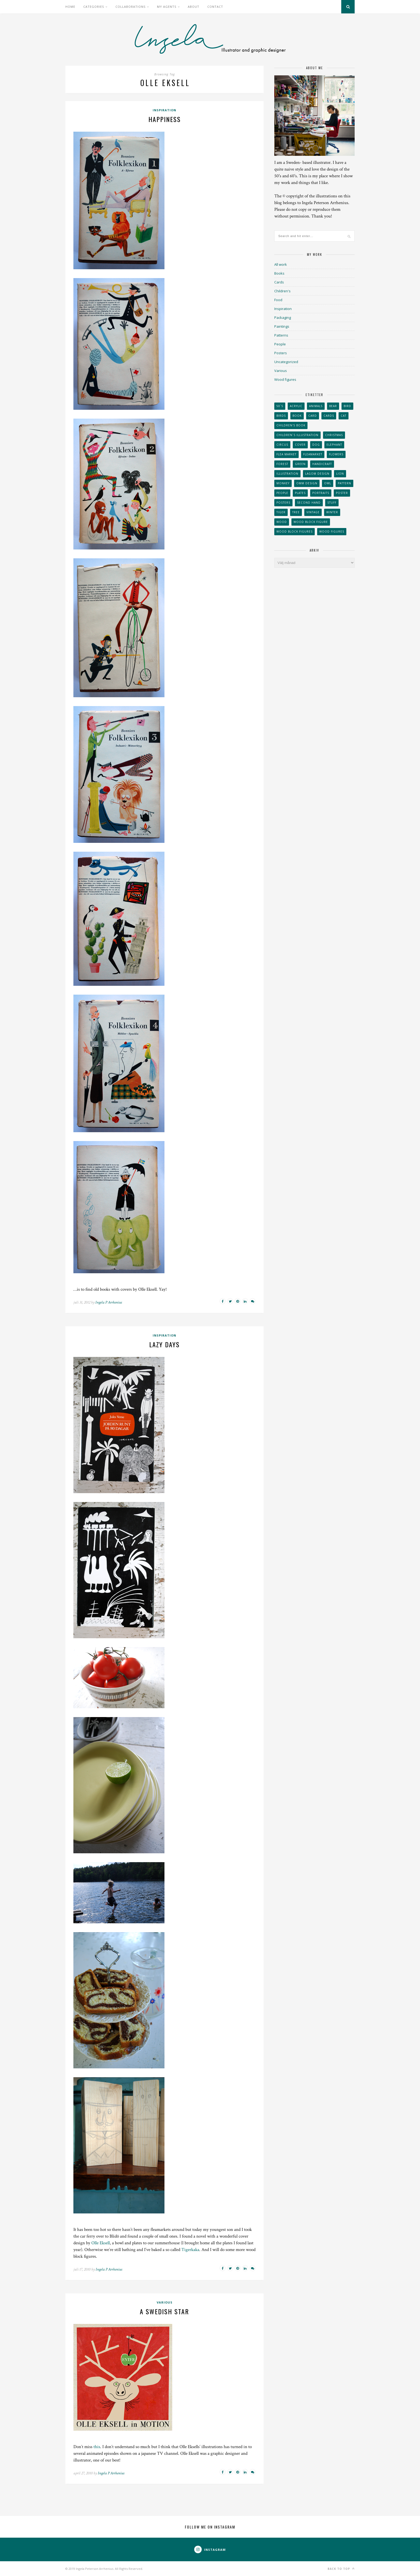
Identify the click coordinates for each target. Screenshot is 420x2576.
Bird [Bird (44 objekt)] (347, 406)
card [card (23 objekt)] (312, 416)
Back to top (341, 2569)
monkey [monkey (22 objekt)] (283, 483)
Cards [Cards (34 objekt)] (329, 416)
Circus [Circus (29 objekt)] (282, 444)
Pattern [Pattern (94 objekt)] (344, 483)
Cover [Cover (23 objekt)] (300, 444)
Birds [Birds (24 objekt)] (281, 416)
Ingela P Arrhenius (108, 1302)
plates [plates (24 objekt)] (300, 493)
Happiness (164, 119)
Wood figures (285, 379)
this (96, 2447)
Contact (215, 7)
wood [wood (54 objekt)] (281, 522)
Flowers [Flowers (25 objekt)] (336, 454)
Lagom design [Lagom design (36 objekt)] (317, 473)
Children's (282, 291)
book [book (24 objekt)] (297, 416)
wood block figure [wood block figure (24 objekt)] (311, 522)
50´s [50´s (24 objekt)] (279, 406)
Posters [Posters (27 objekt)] (283, 502)
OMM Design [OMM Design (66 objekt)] (306, 483)
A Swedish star (164, 2311)
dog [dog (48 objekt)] (316, 444)
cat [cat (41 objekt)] (343, 416)
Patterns (281, 335)
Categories (93, 7)
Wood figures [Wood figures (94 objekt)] (331, 531)
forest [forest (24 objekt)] (282, 464)
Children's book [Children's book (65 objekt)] (290, 425)
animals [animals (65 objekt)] (315, 406)
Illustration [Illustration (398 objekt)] (287, 473)
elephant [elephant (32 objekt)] (334, 444)
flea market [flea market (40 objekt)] (286, 454)
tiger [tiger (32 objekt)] (281, 512)
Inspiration (164, 110)
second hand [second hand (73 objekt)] (309, 502)
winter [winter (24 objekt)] (332, 512)
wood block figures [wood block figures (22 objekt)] (294, 531)
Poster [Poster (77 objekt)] (342, 493)
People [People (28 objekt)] (282, 493)
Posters (280, 352)
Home (70, 7)
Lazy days (164, 1344)
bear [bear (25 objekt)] (333, 406)
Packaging (282, 317)
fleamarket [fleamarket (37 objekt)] (312, 454)
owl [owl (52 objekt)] (327, 483)
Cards (279, 282)
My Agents (166, 7)
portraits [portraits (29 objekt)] (320, 493)
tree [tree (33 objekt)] (296, 512)
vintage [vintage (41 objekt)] (313, 512)
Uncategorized (286, 361)
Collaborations (130, 7)
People (280, 344)
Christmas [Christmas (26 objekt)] (334, 435)
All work (280, 264)
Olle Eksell (100, 2243)
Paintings (281, 326)
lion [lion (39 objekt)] (340, 473)
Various (164, 2302)
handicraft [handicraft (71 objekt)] (322, 464)
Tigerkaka (190, 2250)
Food (278, 299)
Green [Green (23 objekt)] (300, 464)
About (193, 7)
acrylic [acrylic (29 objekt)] (296, 406)
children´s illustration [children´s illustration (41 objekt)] (297, 435)
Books (279, 273)
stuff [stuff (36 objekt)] (331, 502)
